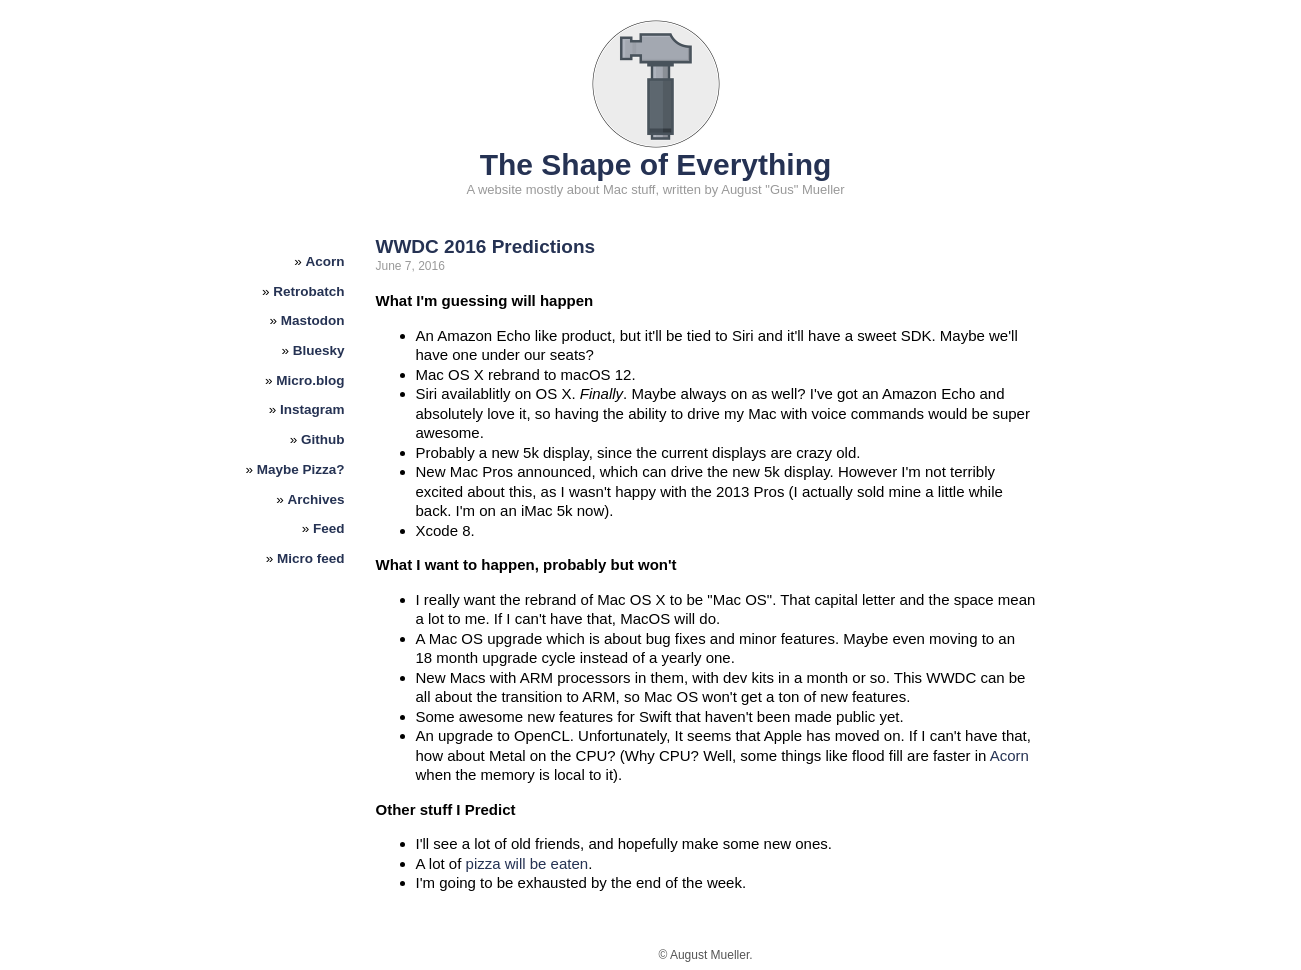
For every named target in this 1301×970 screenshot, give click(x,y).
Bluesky (319, 350)
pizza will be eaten (527, 863)
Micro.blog (310, 380)
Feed (329, 528)
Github (323, 439)
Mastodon (313, 320)
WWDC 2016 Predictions (486, 246)
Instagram (312, 409)
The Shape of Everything (656, 164)
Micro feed (311, 558)
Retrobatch (308, 291)
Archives (316, 499)
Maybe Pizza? (301, 469)
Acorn (325, 261)
